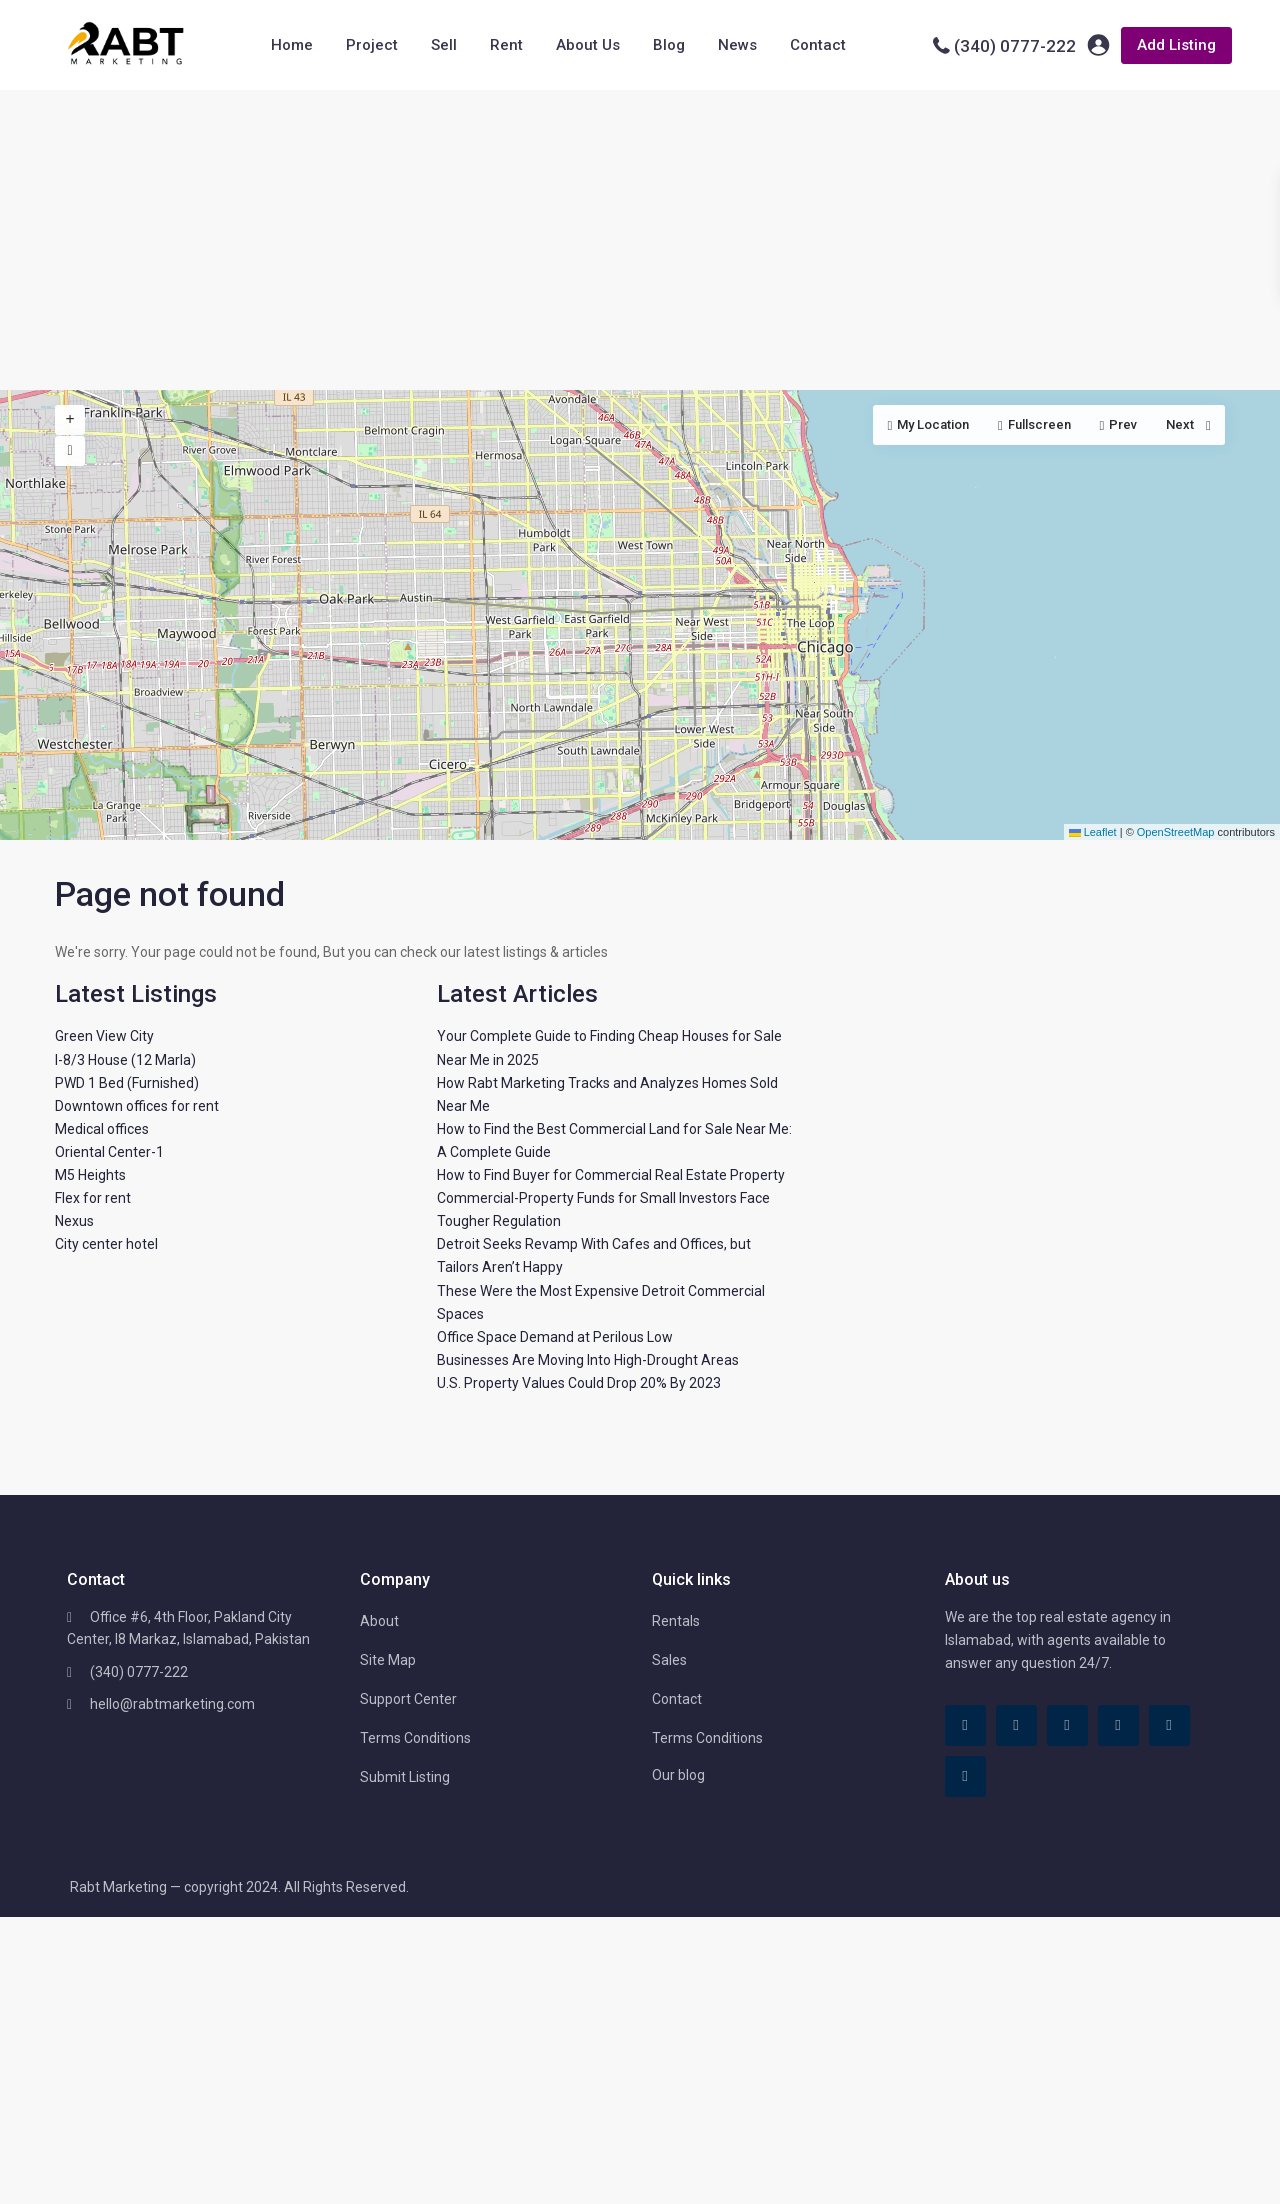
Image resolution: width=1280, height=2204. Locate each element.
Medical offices (102, 1129)
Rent (506, 45)
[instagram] (965, 1776)
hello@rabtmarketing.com (172, 1704)
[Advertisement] (640, 240)
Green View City (104, 1036)
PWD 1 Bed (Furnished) (127, 1083)
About (379, 1621)
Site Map (388, 1660)
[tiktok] (1016, 1725)
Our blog (678, 1775)
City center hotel (106, 1244)
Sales (669, 1660)
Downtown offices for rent (137, 1106)
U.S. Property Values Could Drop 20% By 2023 (579, 1383)
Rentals (676, 1621)
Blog (669, 45)
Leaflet (1093, 832)
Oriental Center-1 (109, 1152)
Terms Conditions (415, 1738)
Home (292, 45)
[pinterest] (1118, 1725)
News (737, 45)
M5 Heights (90, 1175)
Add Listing (1176, 45)
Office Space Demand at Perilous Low (555, 1337)
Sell (444, 45)
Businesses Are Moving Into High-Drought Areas (588, 1360)
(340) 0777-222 (1015, 46)
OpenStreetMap (1176, 832)
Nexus (74, 1221)
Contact (818, 45)
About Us (588, 45)
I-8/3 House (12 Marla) (125, 1060)
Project (372, 45)
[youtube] (1169, 1725)
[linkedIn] (1067, 1725)
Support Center (408, 1699)
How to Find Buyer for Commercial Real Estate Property (611, 1175)
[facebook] (965, 1725)
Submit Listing (405, 1777)
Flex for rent (93, 1198)
